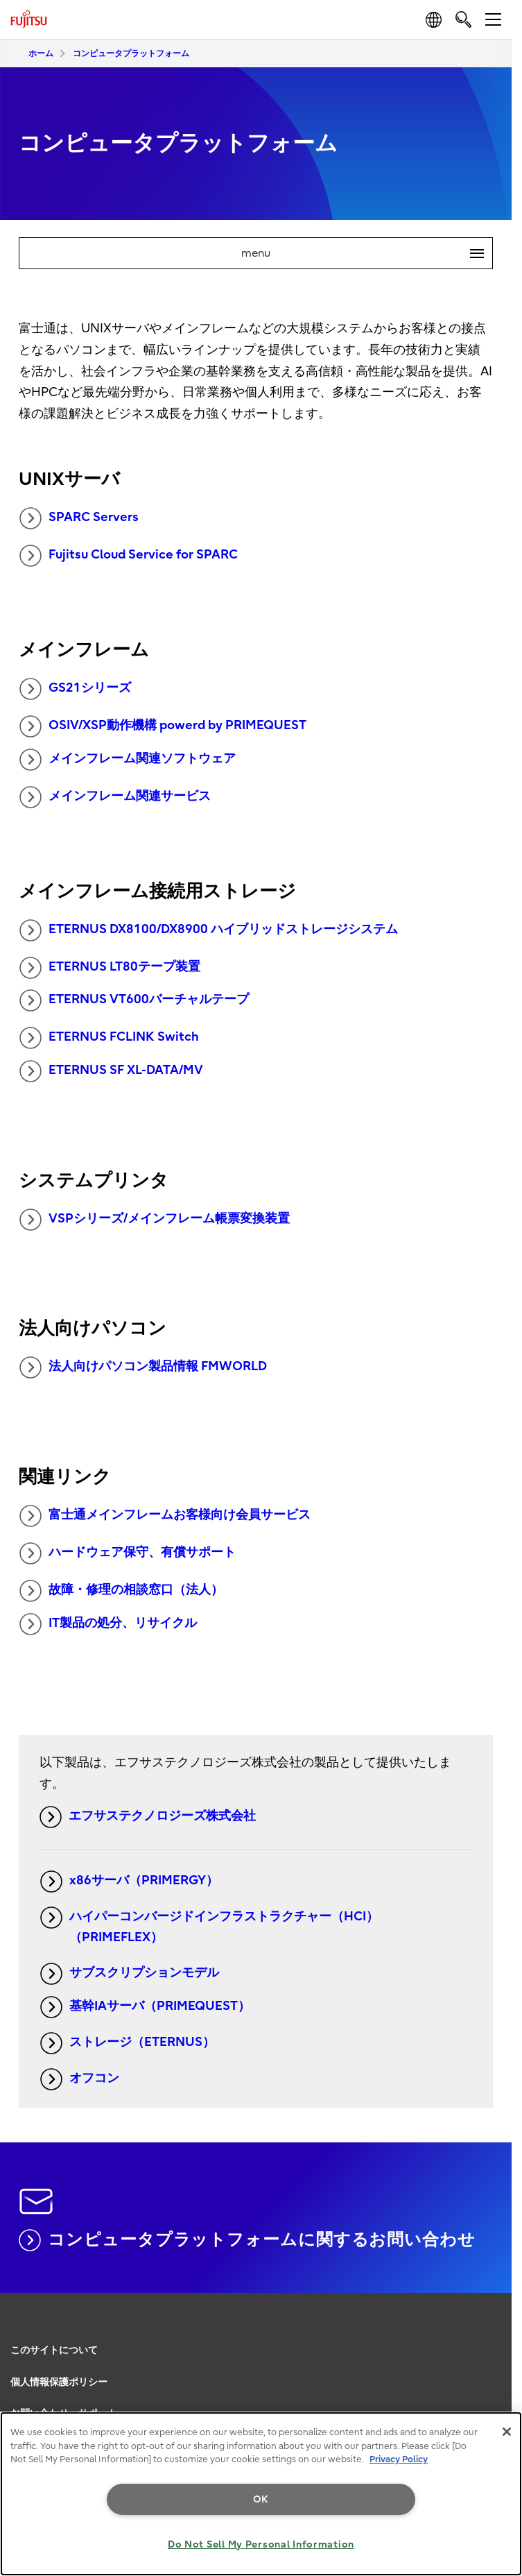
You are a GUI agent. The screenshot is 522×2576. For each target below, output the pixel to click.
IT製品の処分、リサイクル (108, 1624)
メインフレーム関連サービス (115, 797)
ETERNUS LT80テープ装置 (109, 968)
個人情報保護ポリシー (58, 2382)
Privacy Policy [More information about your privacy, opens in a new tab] (398, 2459)
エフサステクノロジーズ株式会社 (148, 1817)
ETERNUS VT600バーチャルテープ (134, 1000)
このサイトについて (54, 2350)
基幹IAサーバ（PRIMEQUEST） (145, 2007)
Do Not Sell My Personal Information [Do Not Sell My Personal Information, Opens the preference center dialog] (261, 2544)
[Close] (506, 2431)
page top (497, 2331)
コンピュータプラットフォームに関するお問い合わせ (247, 2240)
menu (366, 253)
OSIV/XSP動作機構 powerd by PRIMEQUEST (162, 726)
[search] (463, 19)
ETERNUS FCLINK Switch (109, 1038)
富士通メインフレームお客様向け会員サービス (165, 1516)
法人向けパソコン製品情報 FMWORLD (143, 1367)
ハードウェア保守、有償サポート (127, 1553)
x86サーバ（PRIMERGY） (129, 1881)
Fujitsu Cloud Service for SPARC (128, 556)
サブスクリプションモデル (129, 1974)
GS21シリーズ (75, 689)
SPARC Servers (79, 518)
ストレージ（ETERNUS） (127, 2043)
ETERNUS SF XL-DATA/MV (111, 1071)
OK (261, 2499)
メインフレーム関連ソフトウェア (127, 760)
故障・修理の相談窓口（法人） (121, 1591)
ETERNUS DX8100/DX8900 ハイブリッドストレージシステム (208, 930)
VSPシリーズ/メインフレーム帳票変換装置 (154, 1220)
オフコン (79, 2079)
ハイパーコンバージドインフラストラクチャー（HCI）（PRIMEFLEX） (209, 1926)
